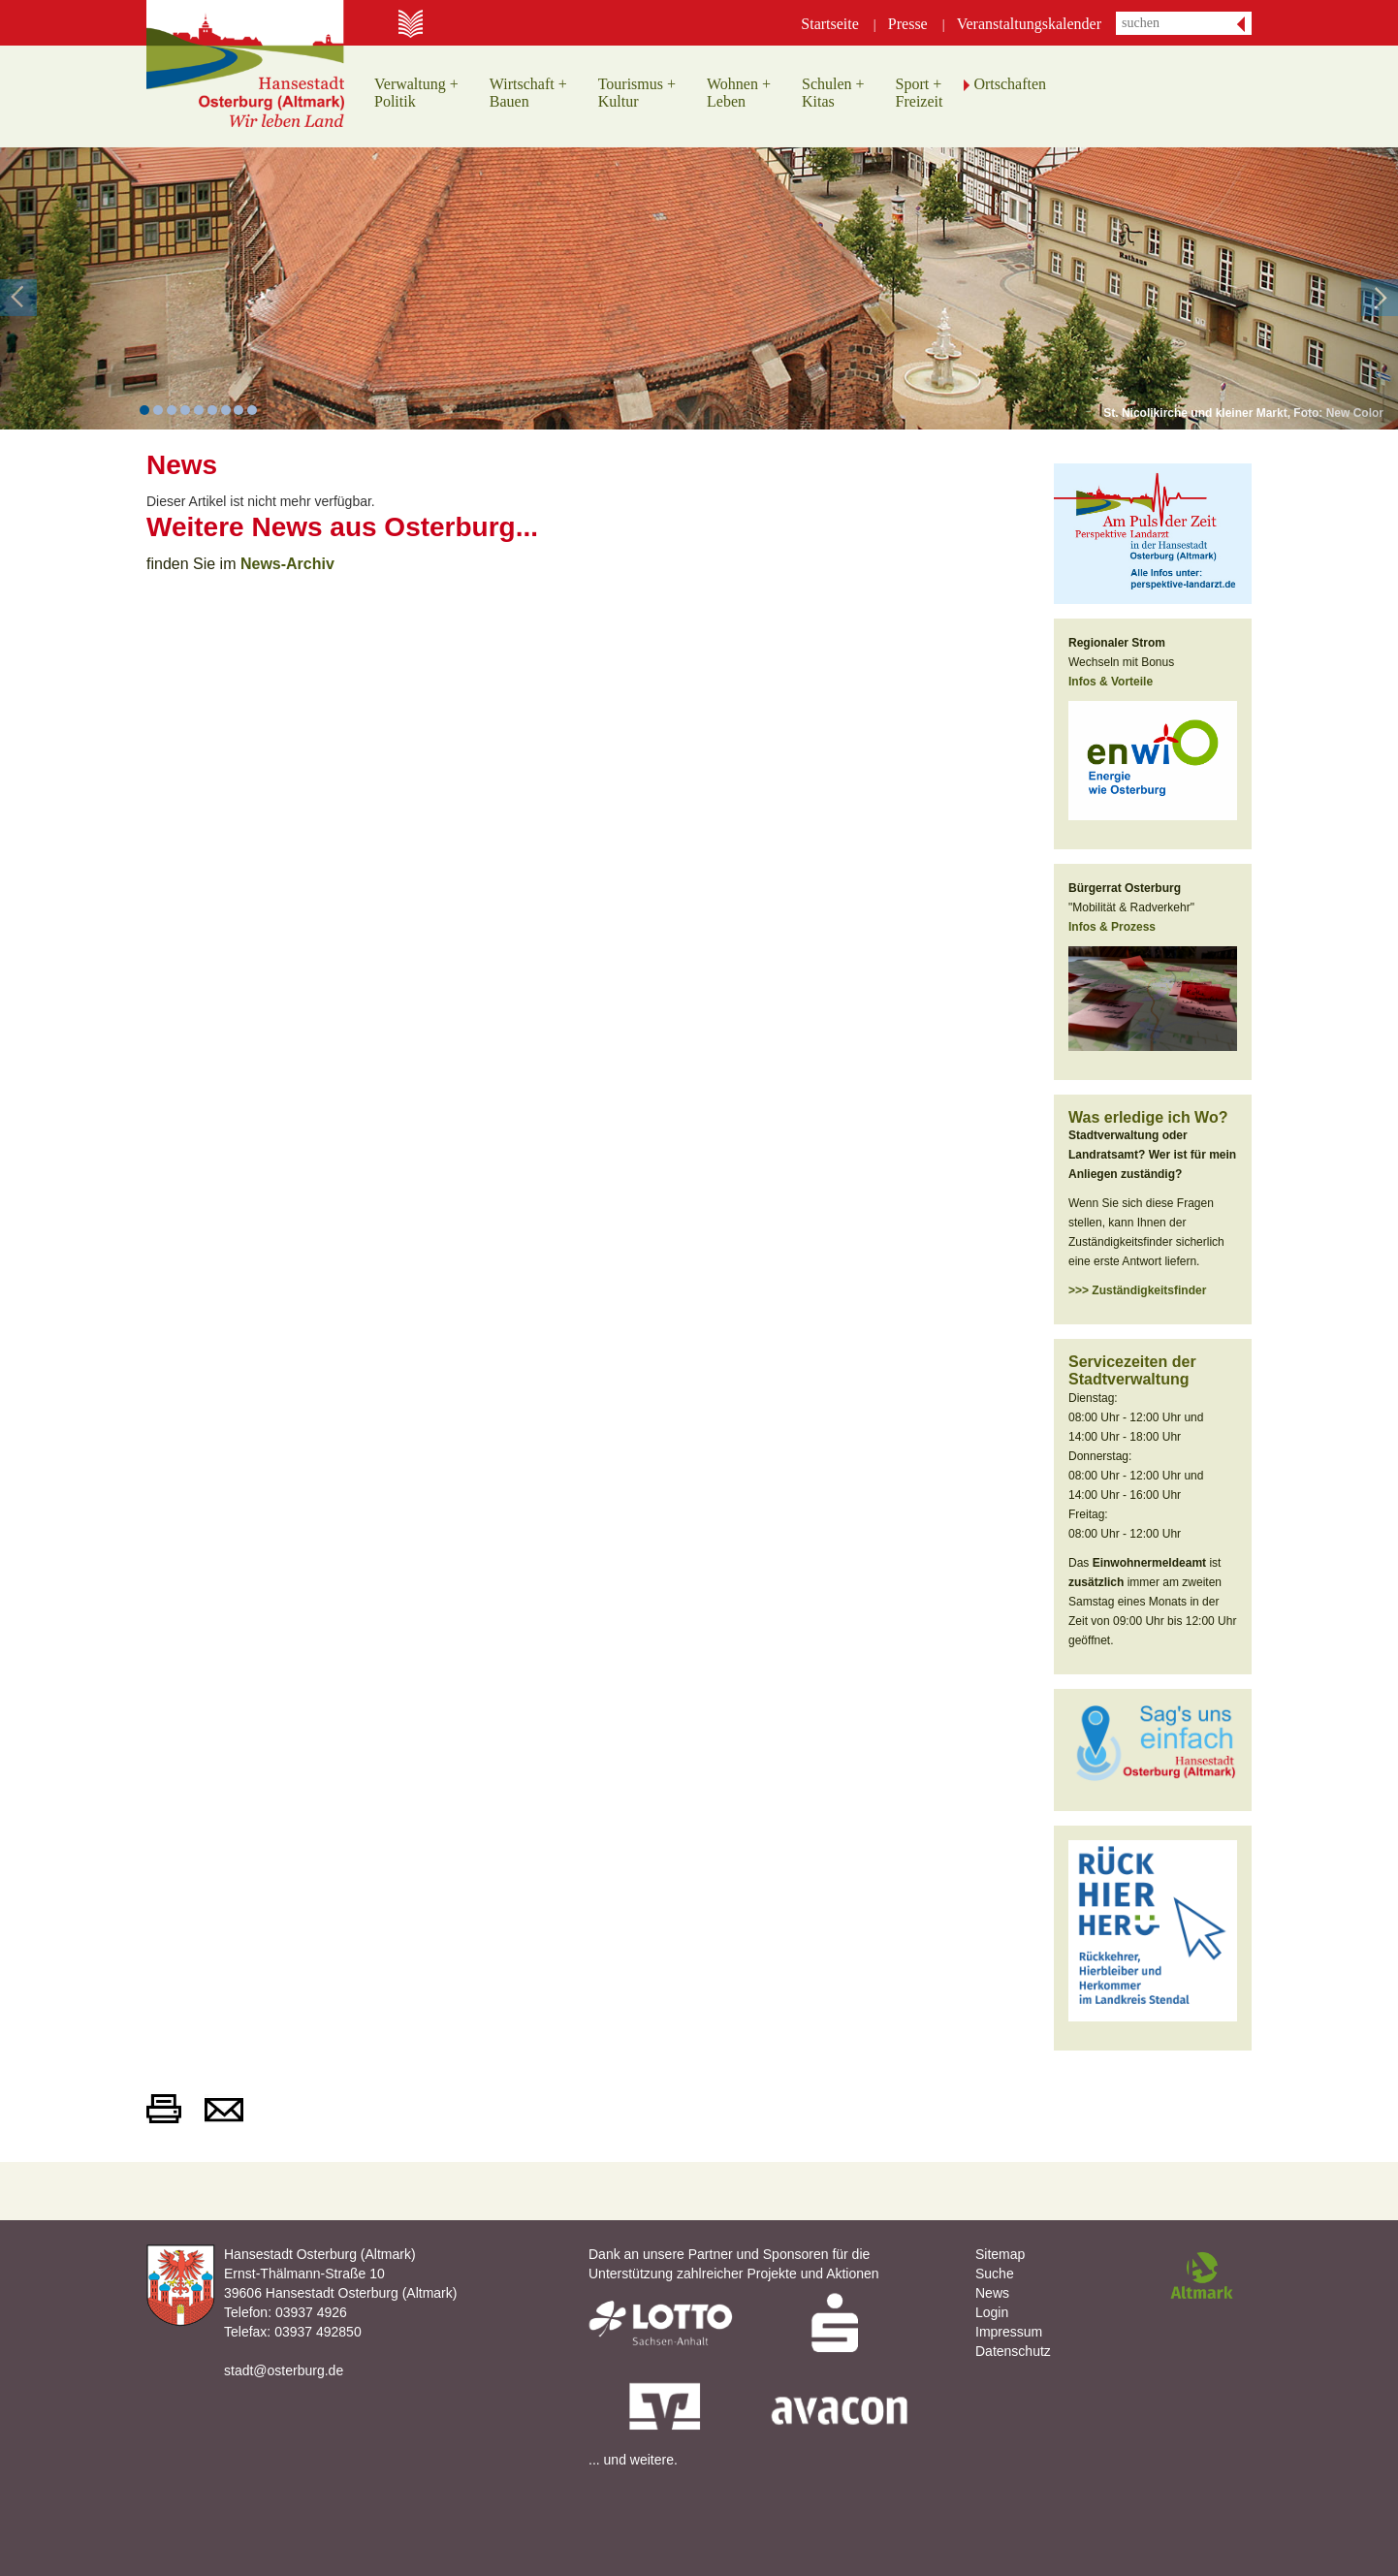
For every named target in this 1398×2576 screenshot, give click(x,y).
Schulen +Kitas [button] (833, 93)
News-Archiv (287, 564)
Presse (908, 24)
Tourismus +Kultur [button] (637, 93)
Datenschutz (1013, 2351)
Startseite (830, 24)
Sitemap (1000, 2254)
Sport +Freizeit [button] (919, 93)
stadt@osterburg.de (283, 2370)
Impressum (1008, 2331)
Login (991, 2312)
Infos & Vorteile (1110, 681)
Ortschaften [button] (1009, 84)
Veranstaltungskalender (1029, 24)
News (992, 2293)
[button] (70, 288)
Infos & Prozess (1112, 927)
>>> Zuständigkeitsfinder (1137, 1290)
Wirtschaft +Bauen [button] (528, 93)
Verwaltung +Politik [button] (416, 93)
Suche (994, 2273)
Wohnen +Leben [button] (739, 93)
